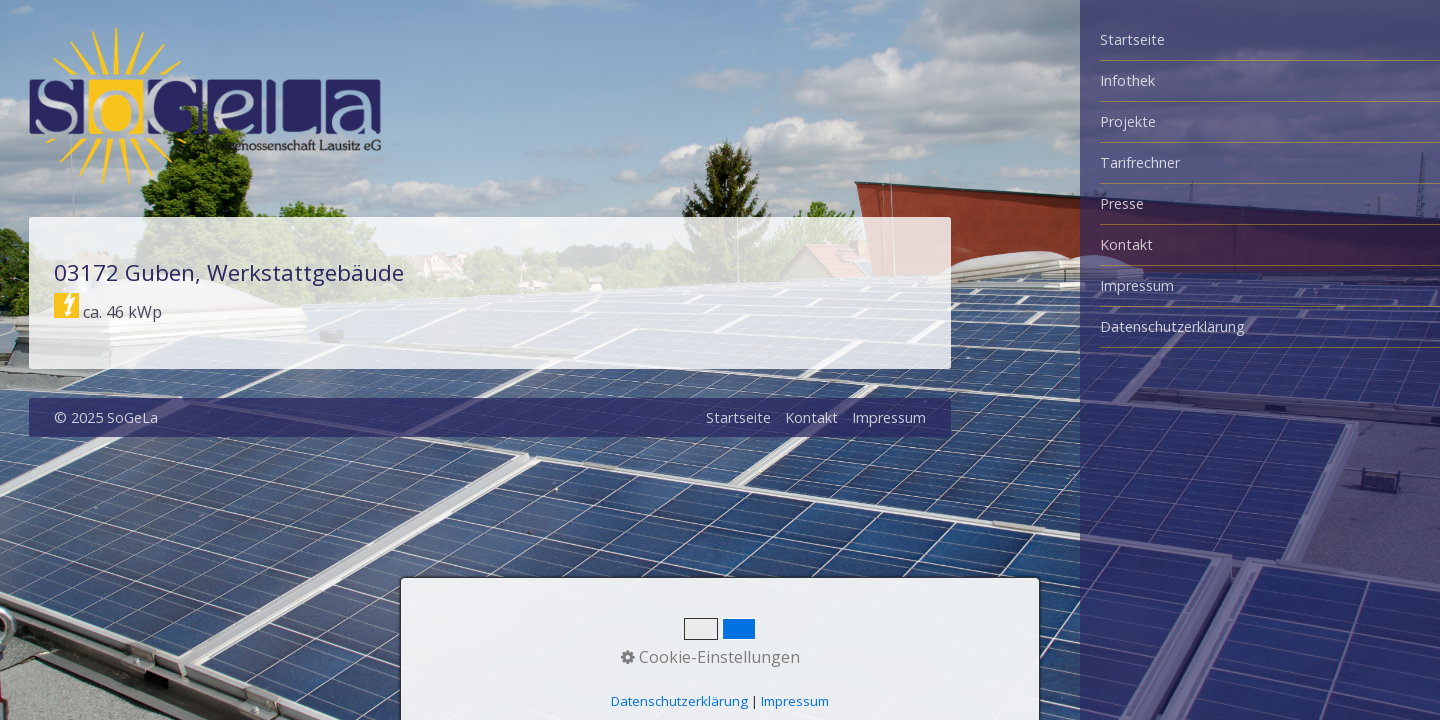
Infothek (1127, 80)
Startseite (1132, 39)
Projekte (1128, 121)
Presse (1122, 203)
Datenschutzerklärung (1172, 326)
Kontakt (1126, 244)
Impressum (1137, 285)
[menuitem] (1260, 40)
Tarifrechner (1140, 162)
